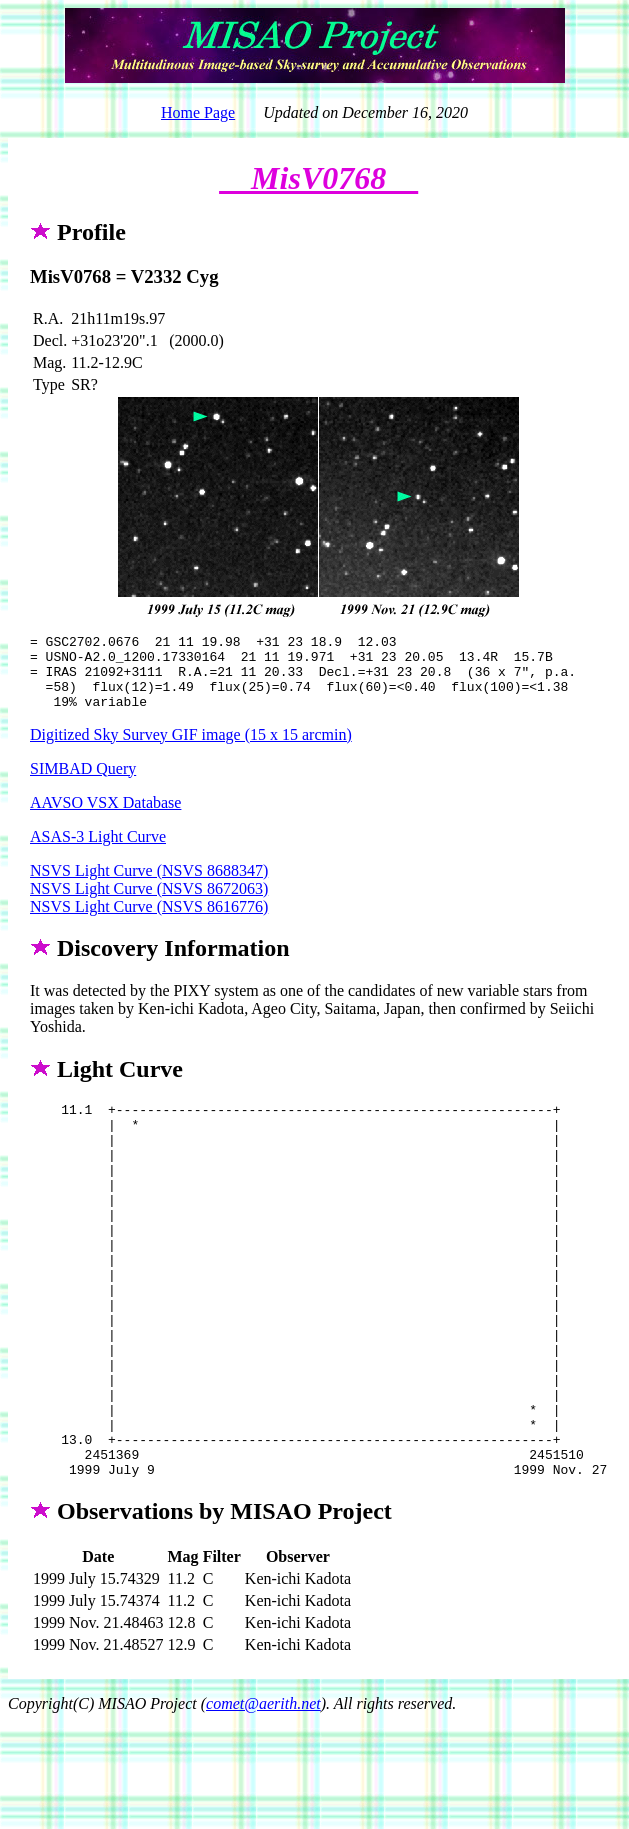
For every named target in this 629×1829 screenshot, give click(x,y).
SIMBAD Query (83, 783)
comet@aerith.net (263, 1793)
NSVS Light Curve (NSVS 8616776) (149, 921)
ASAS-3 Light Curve (98, 851)
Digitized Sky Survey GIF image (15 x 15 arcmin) (191, 749)
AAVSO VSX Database (105, 817)
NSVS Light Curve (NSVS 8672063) (149, 903)
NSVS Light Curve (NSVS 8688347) (149, 885)
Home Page (198, 112)
